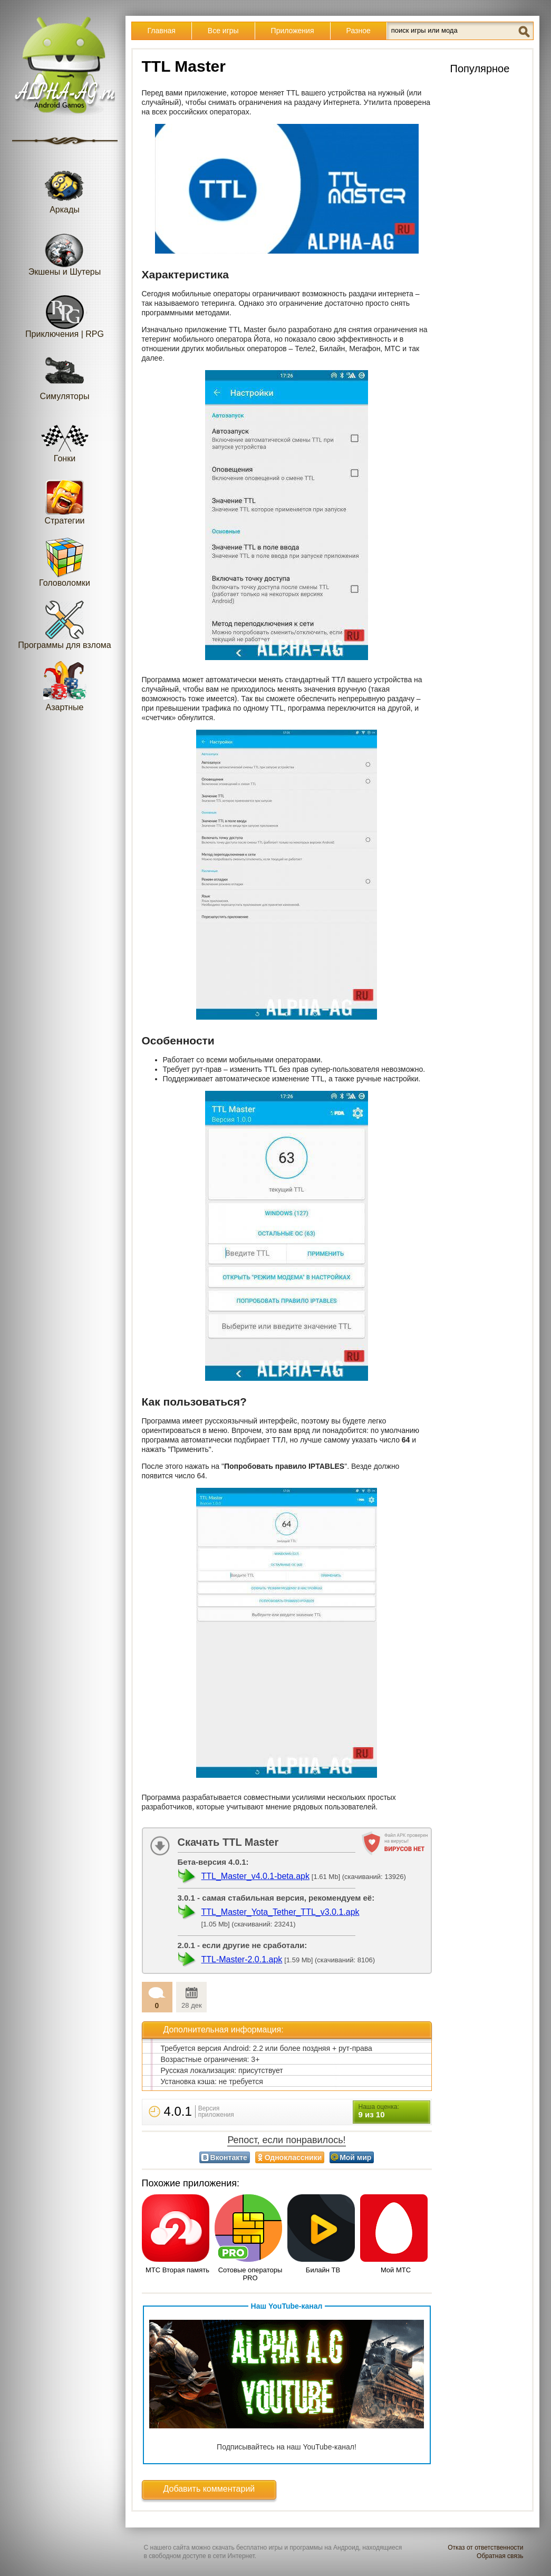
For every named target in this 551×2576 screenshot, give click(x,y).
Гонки (65, 437)
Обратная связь (500, 2556)
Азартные (65, 686)
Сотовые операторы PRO (250, 2274)
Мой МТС (396, 2270)
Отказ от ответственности (485, 2547)
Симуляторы (65, 375)
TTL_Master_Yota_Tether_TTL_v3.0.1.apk (280, 1911)
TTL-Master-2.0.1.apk (242, 1959)
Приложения (292, 30)
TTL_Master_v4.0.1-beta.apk (255, 1876)
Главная (162, 30)
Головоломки (64, 561)
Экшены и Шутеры (64, 250)
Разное (358, 30)
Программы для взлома (64, 624)
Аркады (65, 188)
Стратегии (65, 499)
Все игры (223, 30)
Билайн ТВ (323, 2270)
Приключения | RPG (64, 312)
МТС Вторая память (177, 2270)
